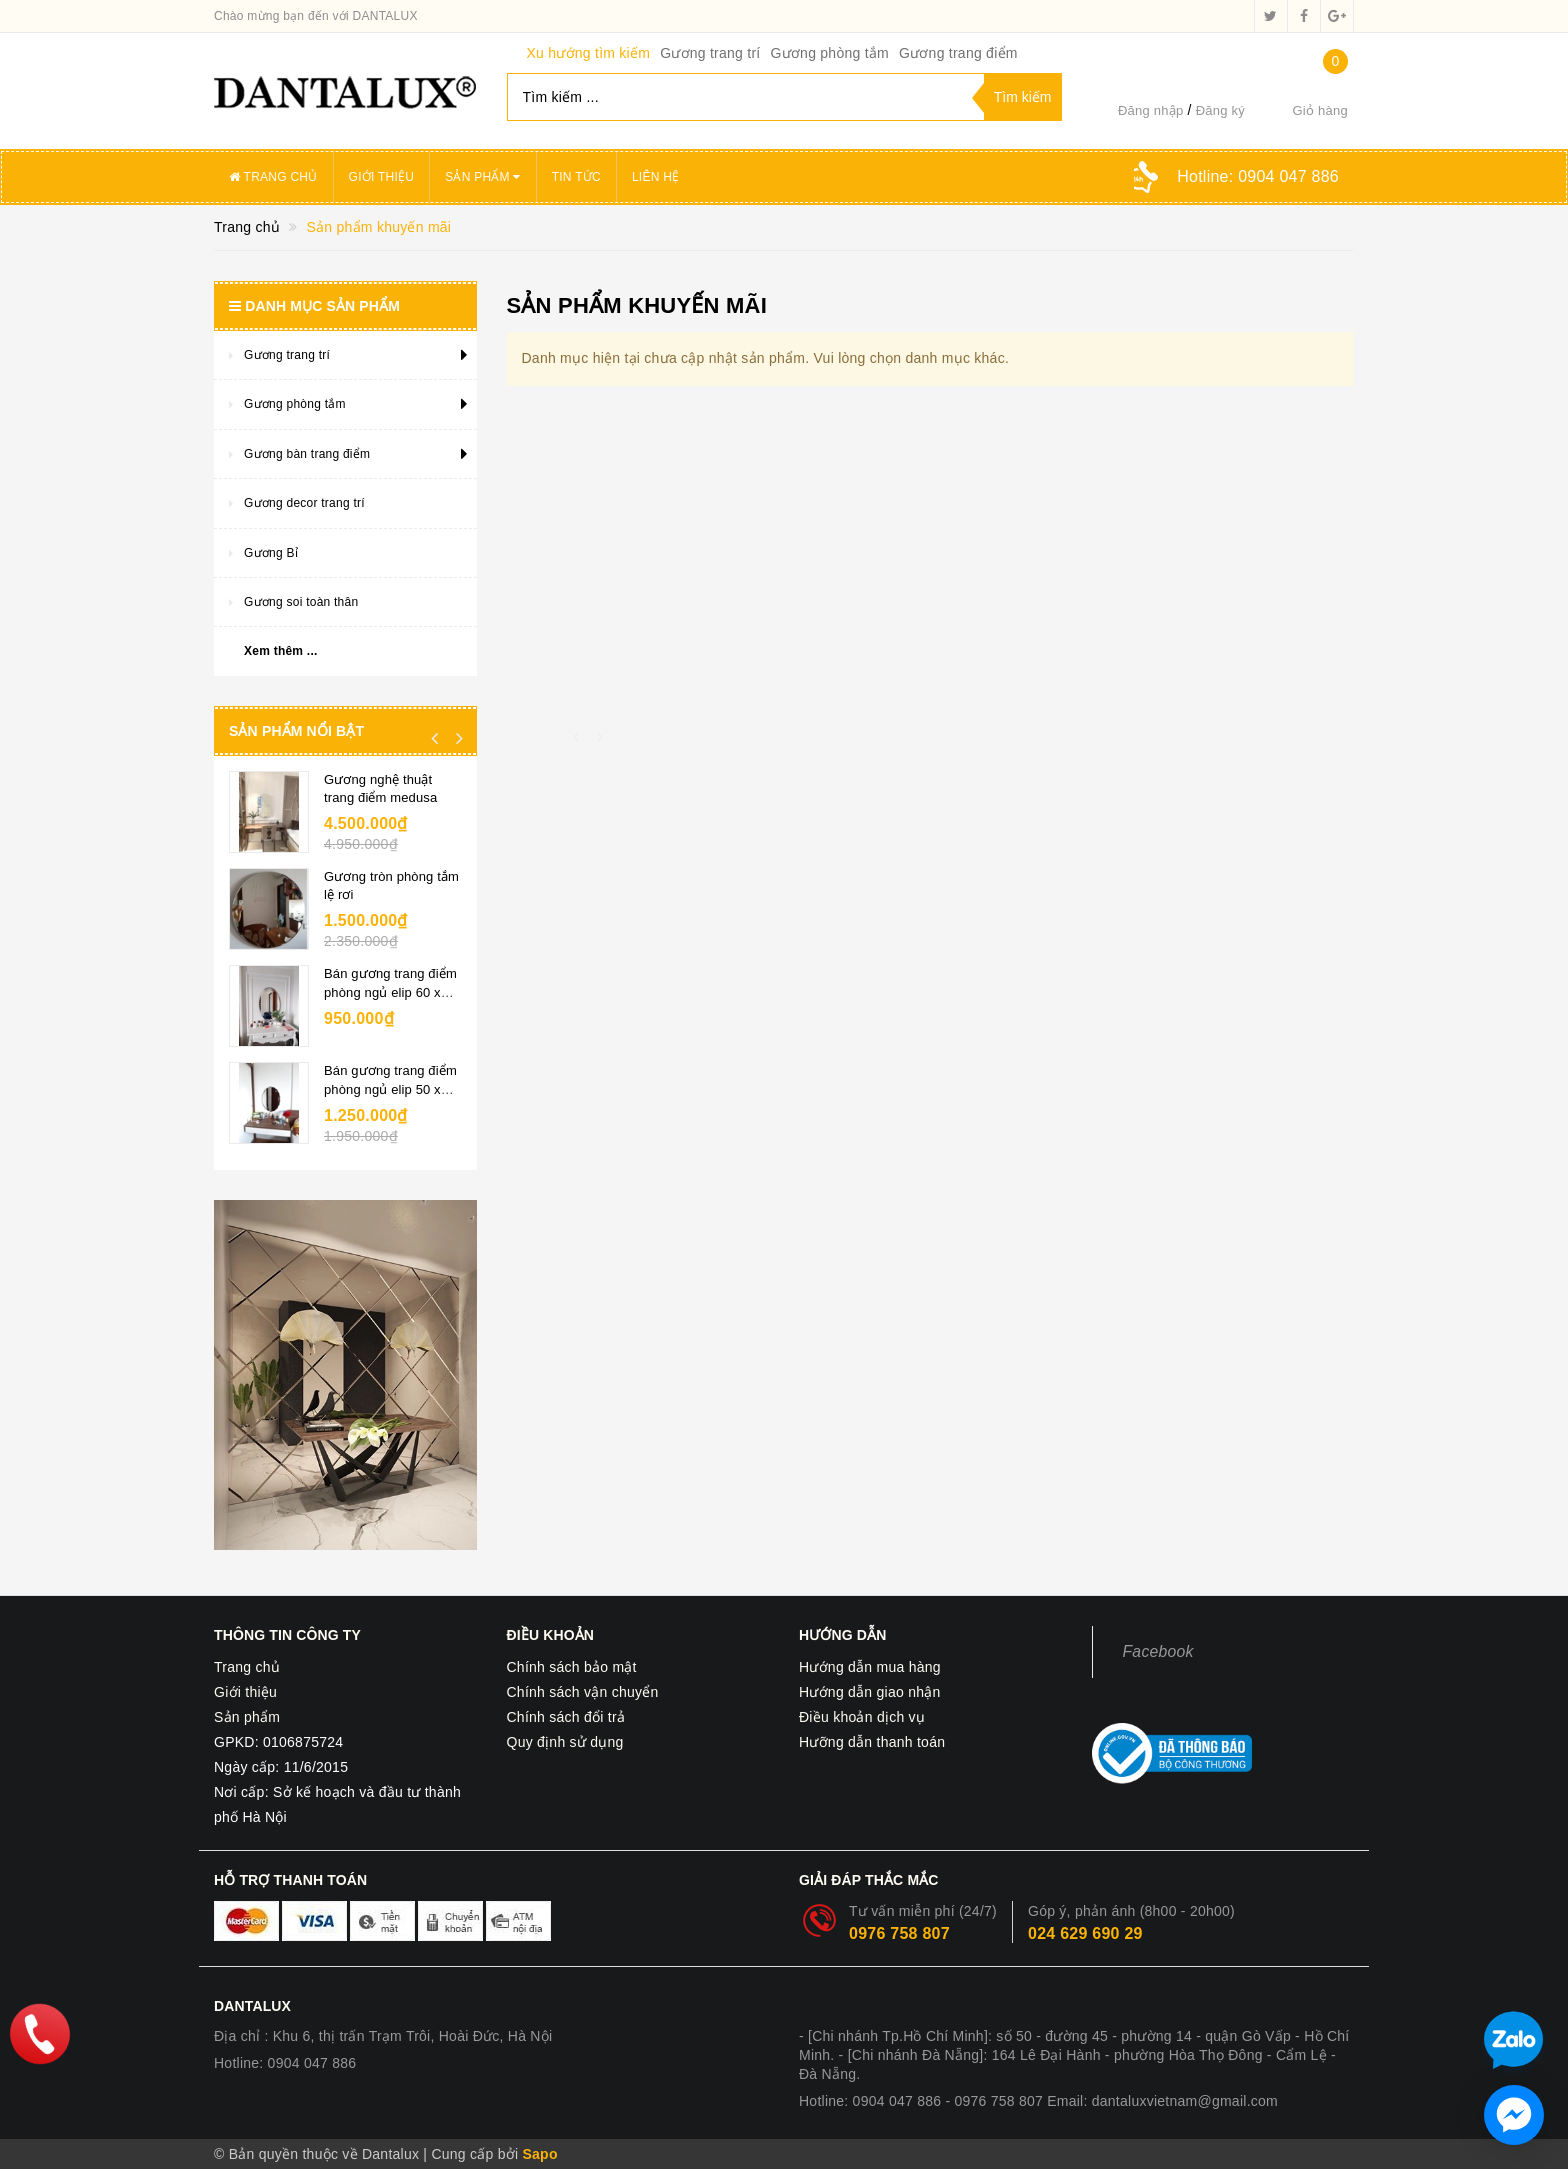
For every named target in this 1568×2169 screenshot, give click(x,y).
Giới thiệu (382, 177)
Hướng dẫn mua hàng (870, 1667)
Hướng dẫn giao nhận (870, 1692)
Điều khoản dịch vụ (862, 1717)
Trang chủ (273, 177)
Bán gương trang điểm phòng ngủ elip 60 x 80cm (390, 991)
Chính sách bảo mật (572, 1667)
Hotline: (1258, 176)
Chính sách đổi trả (566, 1717)
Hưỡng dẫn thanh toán (872, 1742)
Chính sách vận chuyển (583, 1692)
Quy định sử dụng (565, 1742)
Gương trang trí (710, 53)
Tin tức (576, 177)
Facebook (1158, 1651)
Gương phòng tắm (829, 53)
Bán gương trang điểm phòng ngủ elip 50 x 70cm (390, 1088)
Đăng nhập (1151, 110)
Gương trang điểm (958, 53)
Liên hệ (655, 177)
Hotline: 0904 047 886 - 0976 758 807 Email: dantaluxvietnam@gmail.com (1038, 2101)
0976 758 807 (899, 1933)
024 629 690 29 (1085, 1933)
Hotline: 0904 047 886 (285, 2063)
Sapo (539, 2154)
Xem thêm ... (281, 651)
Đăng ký (1220, 110)
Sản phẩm (483, 177)
